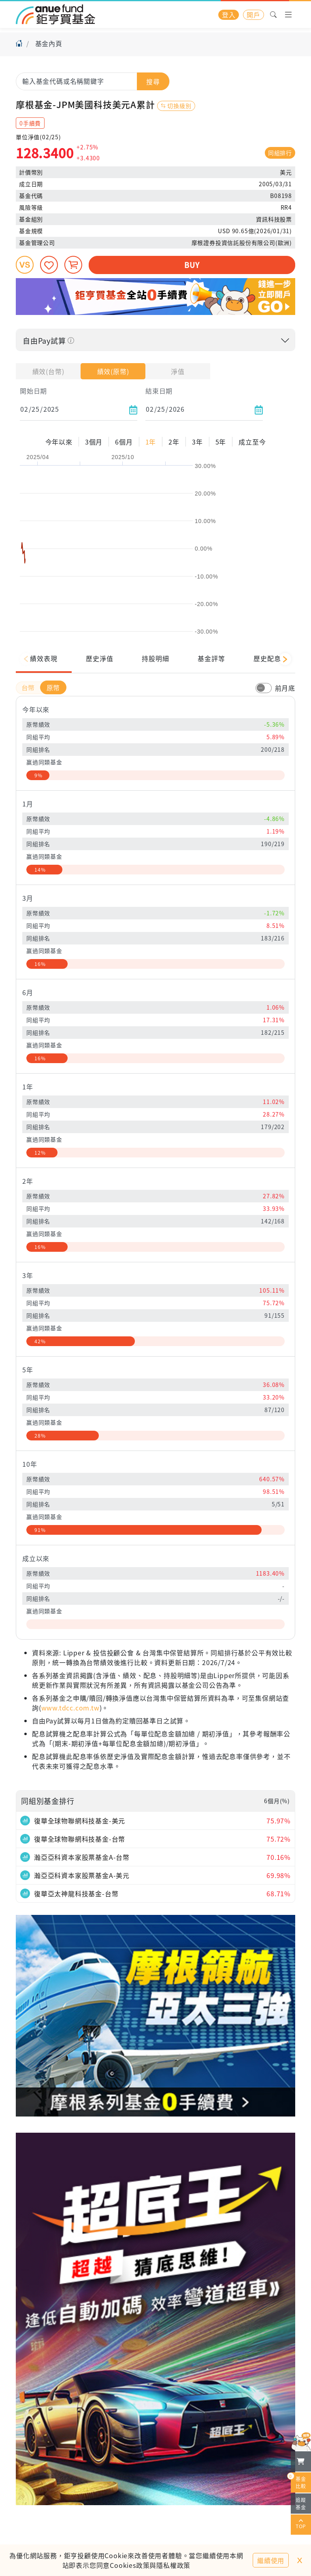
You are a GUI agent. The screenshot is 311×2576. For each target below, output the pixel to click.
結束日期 (159, 391)
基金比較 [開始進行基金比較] (298, 2480)
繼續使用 (270, 2560)
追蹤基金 (301, 2503)
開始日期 (33, 391)
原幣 (53, 687)
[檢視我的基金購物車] (301, 2461)
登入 (229, 14)
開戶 (253, 14)
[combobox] (92, 81)
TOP (301, 2524)
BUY (191, 265)
